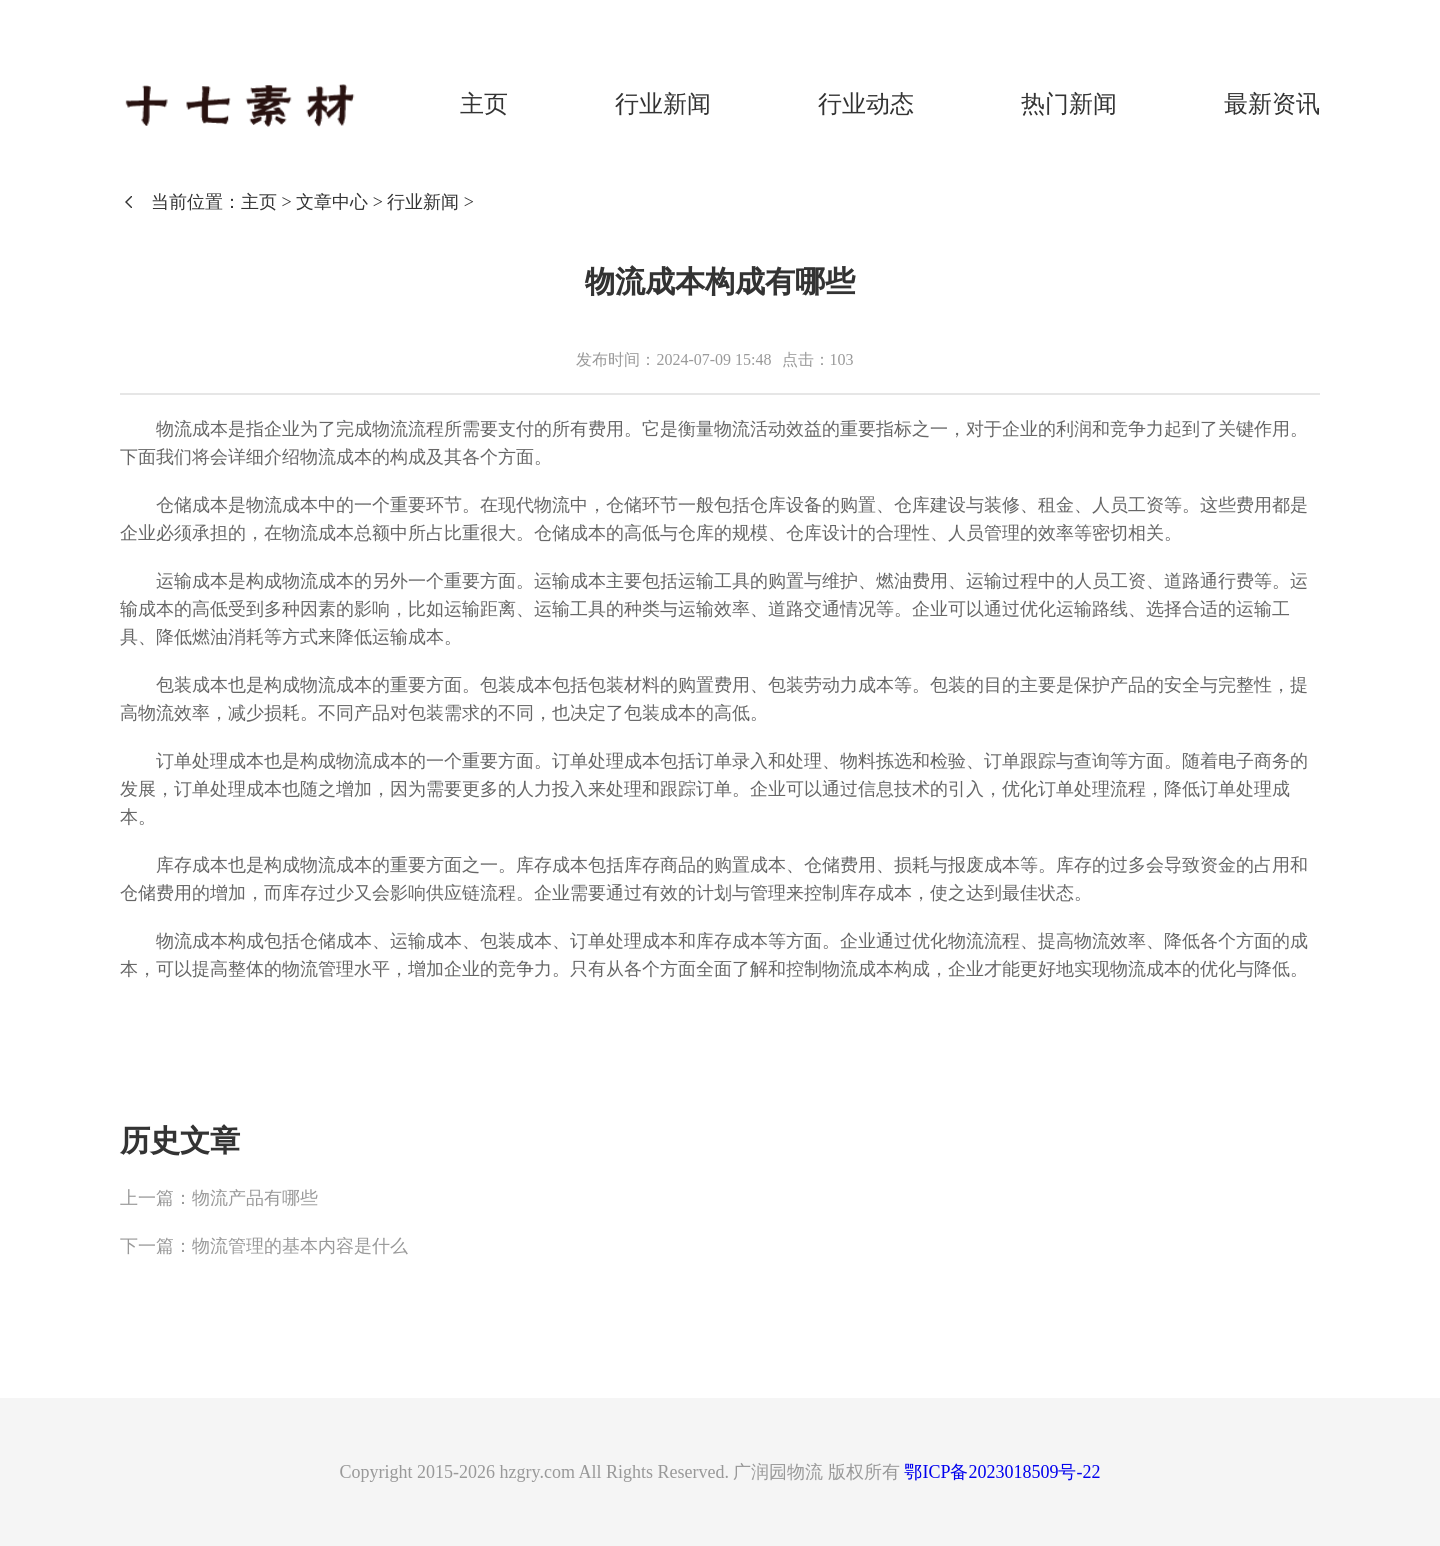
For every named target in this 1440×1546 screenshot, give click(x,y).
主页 (484, 104)
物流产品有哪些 (255, 1198)
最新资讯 (1272, 104)
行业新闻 (663, 104)
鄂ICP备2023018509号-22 (1002, 1472)
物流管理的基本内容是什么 (300, 1246)
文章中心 (332, 202)
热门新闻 (1069, 104)
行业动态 (866, 104)
